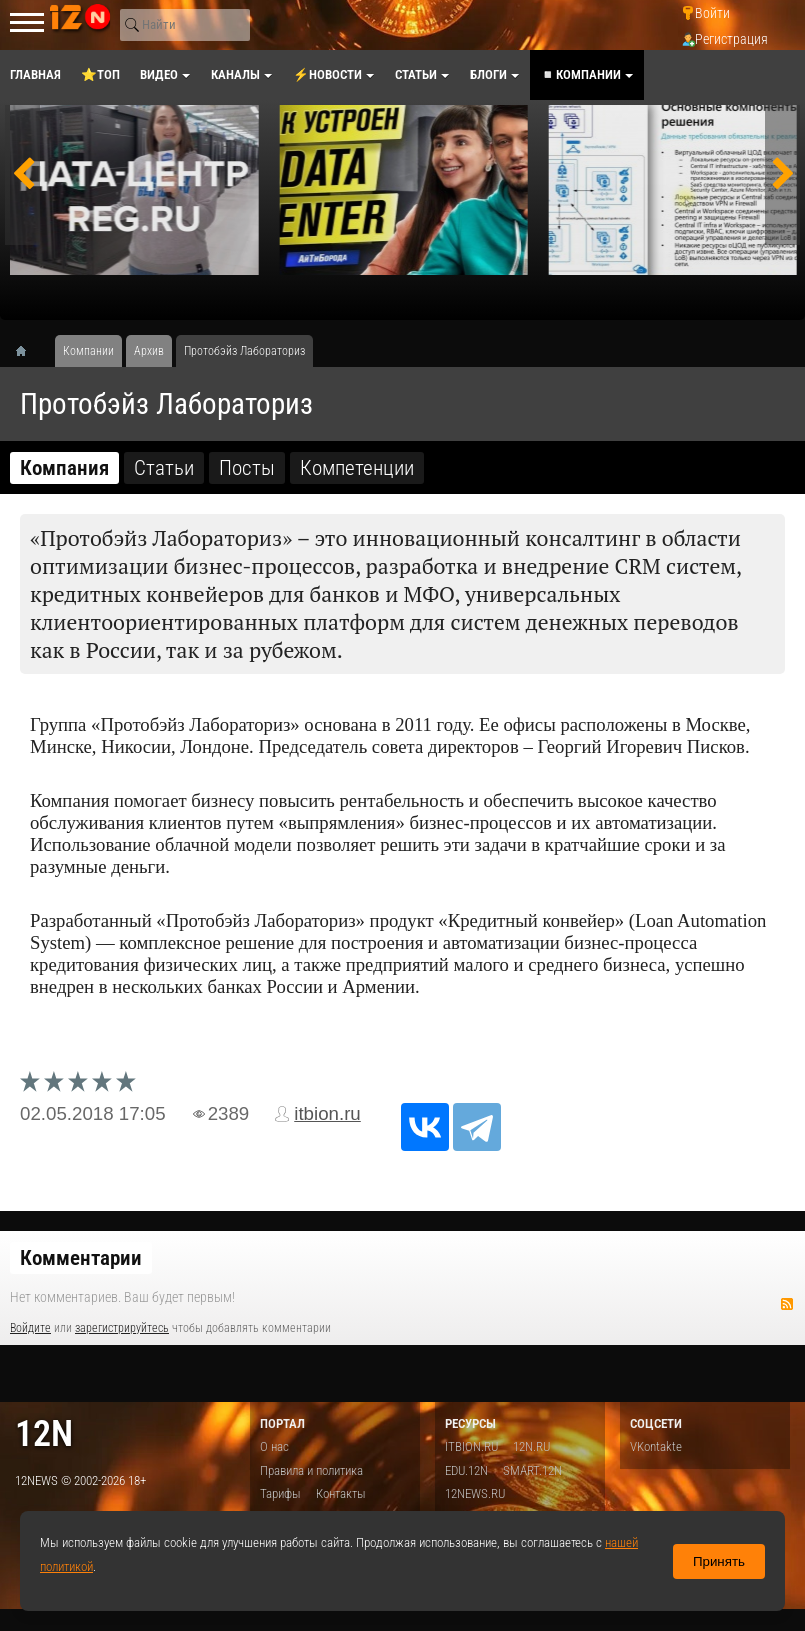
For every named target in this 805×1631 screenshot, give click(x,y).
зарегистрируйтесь (122, 1328)
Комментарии (81, 1258)
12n (44, 1433)
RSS (787, 1304)
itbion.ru (327, 1113)
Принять (719, 1561)
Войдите (30, 1328)
